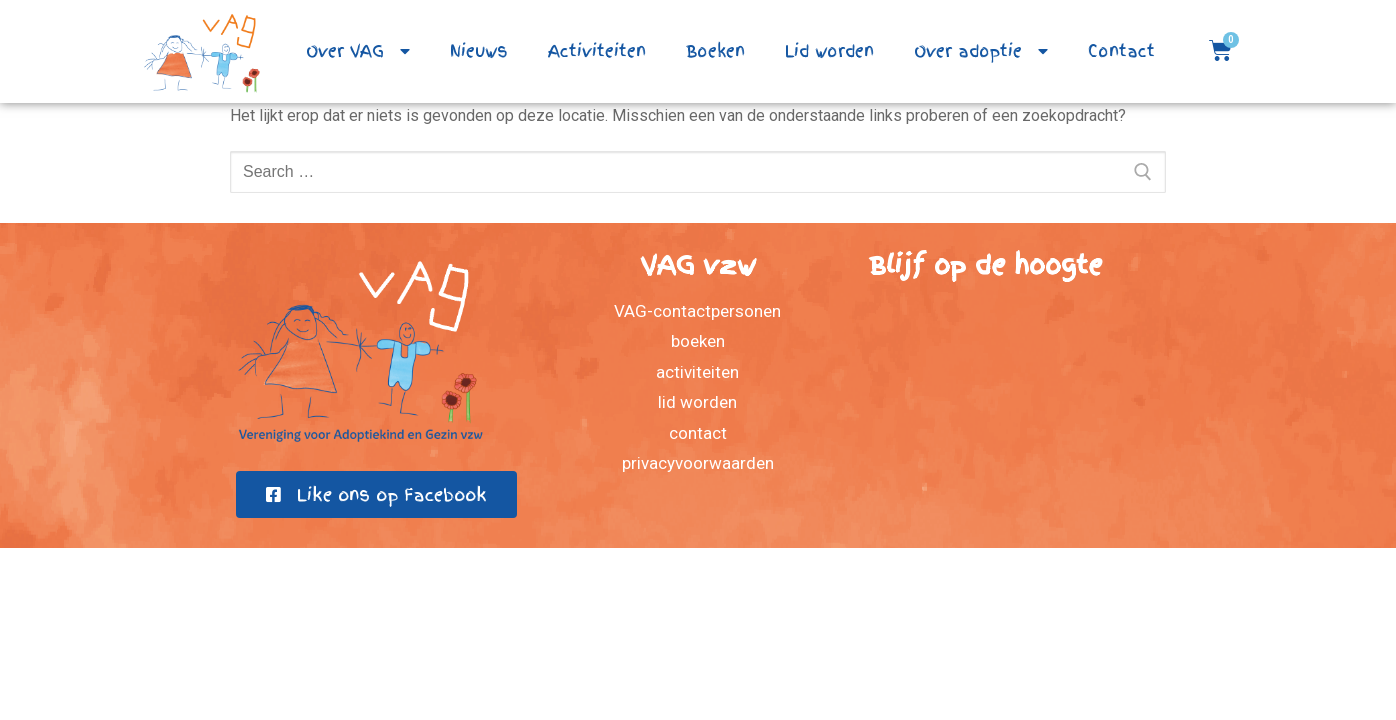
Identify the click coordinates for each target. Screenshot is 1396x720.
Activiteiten (597, 51)
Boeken (715, 51)
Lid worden (829, 51)
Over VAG (358, 51)
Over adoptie (981, 51)
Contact (1121, 51)
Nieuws (479, 51)
